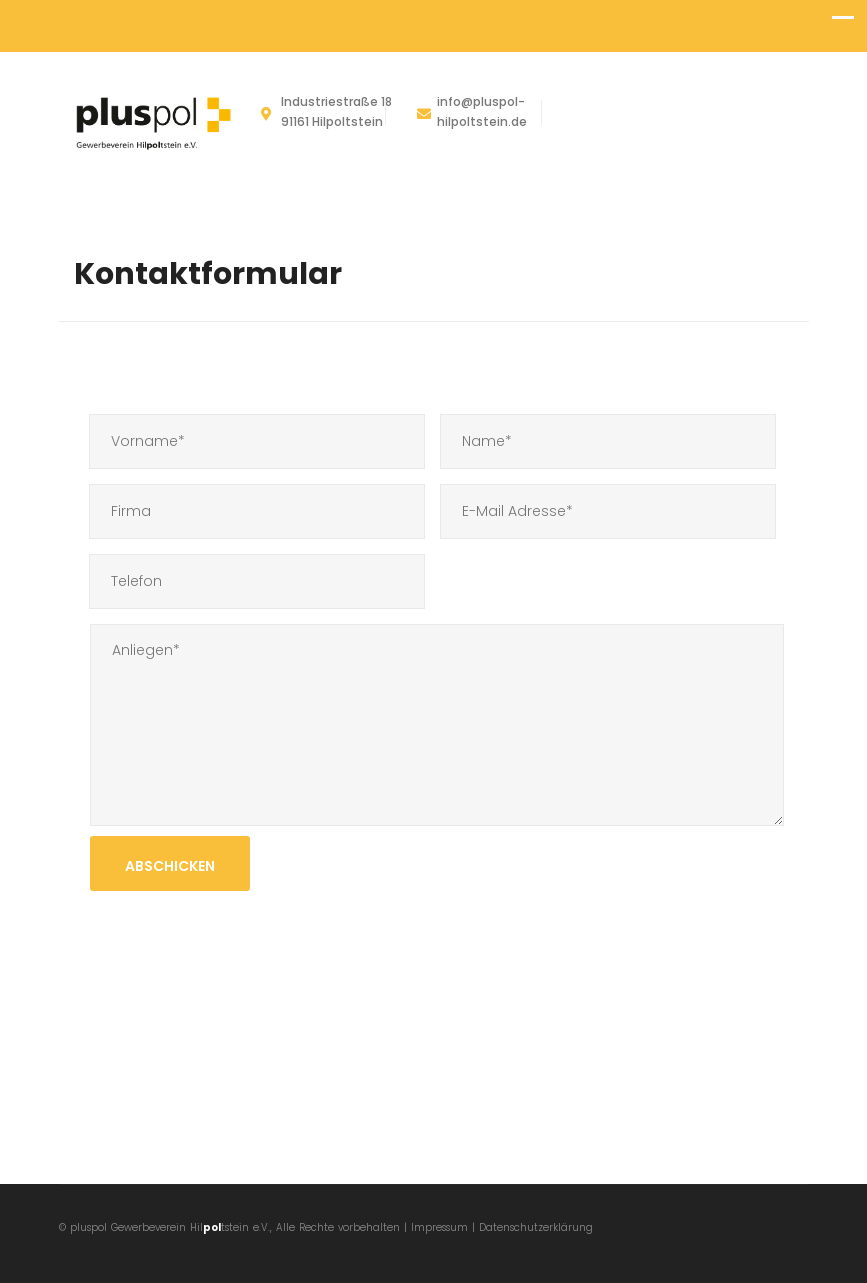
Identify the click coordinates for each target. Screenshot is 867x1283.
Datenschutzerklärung (536, 1227)
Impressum (441, 1227)
